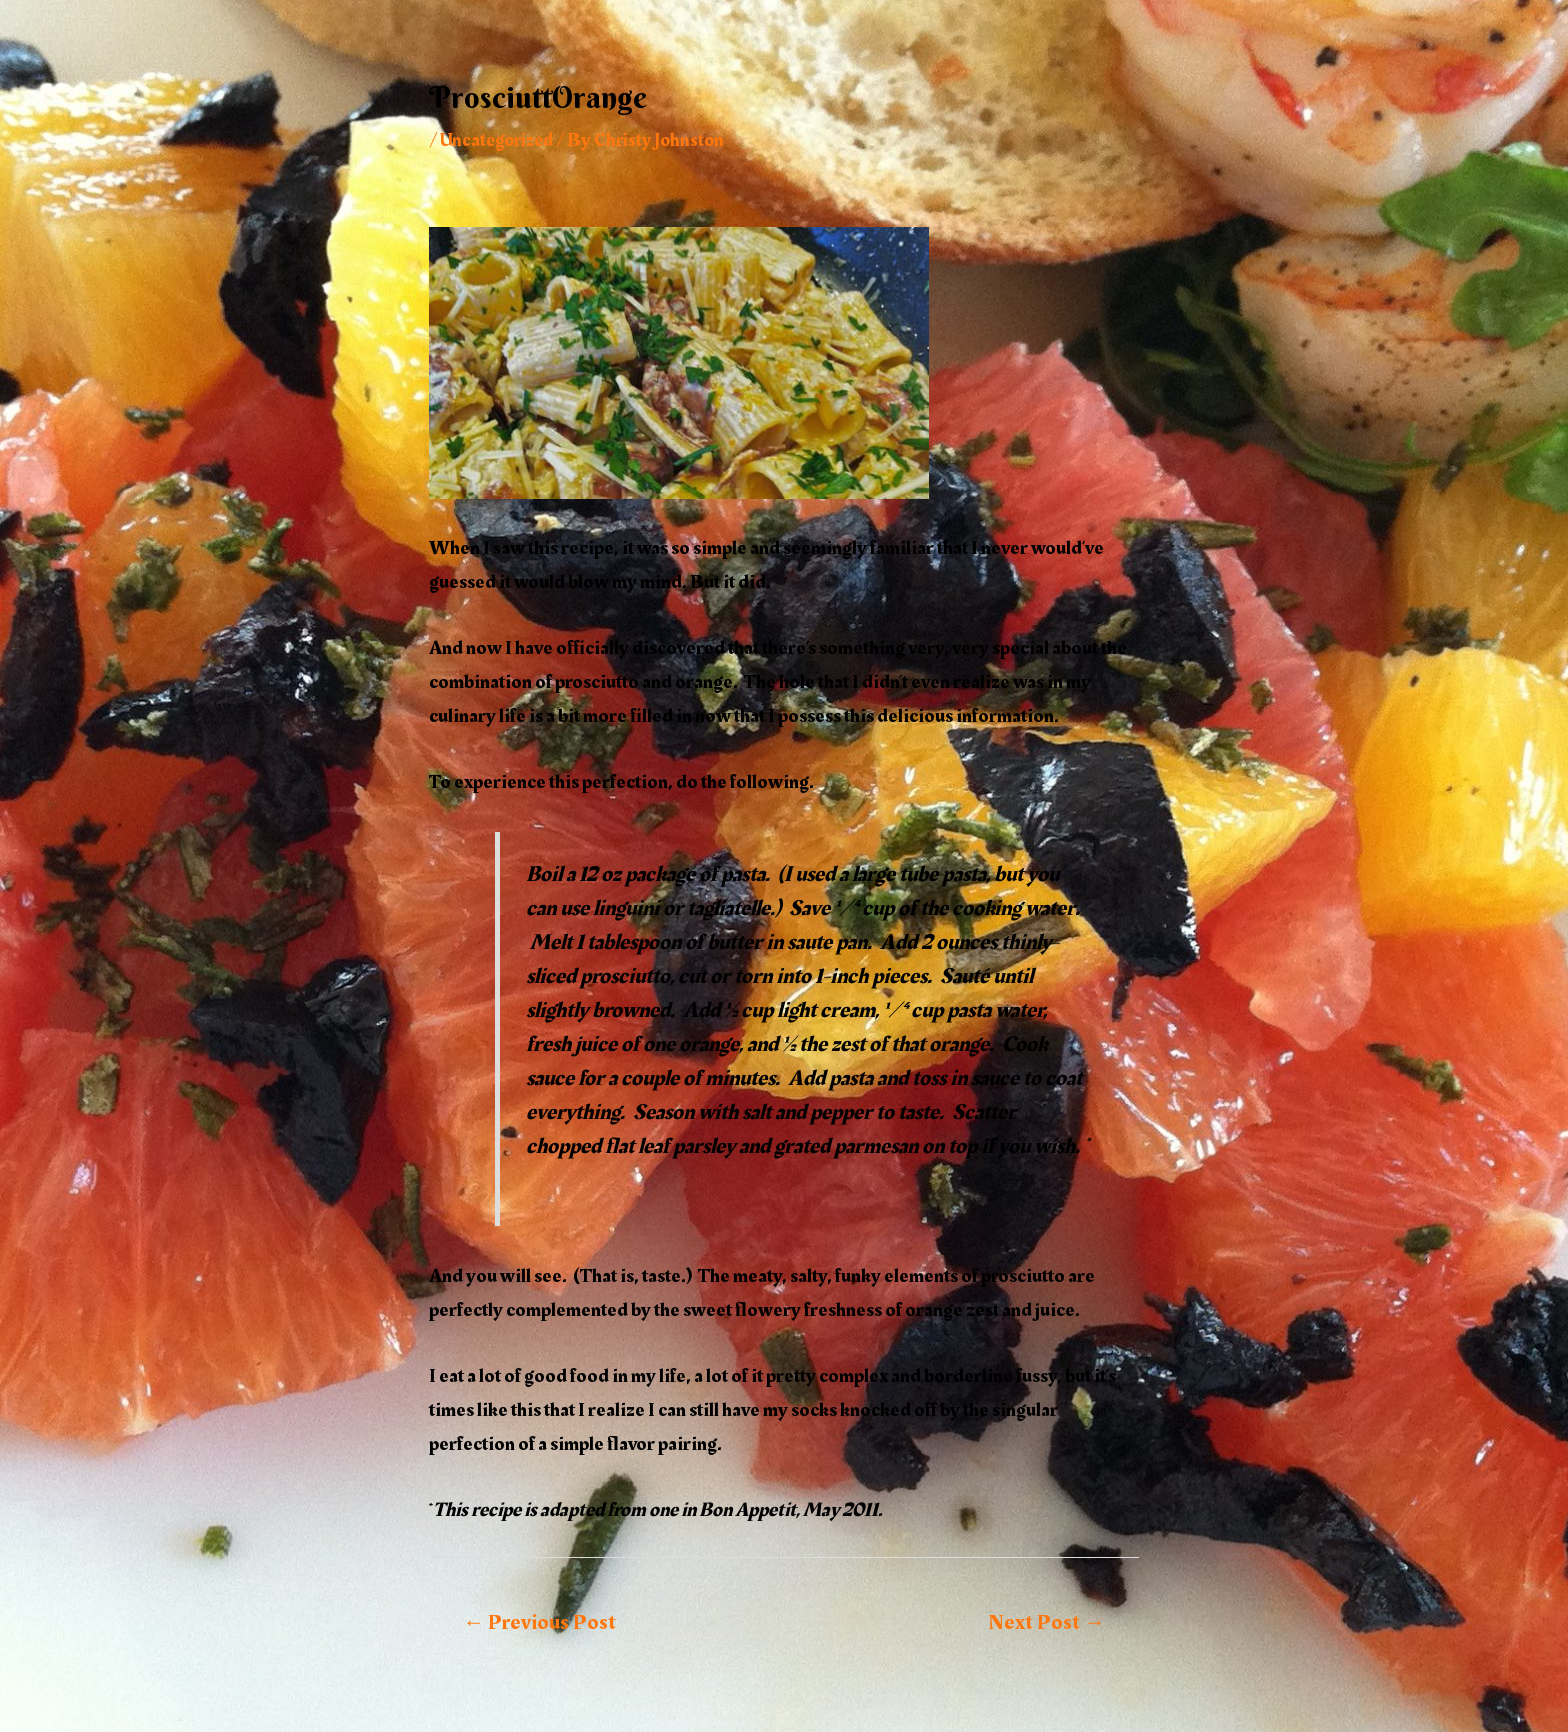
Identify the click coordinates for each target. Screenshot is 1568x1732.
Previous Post (539, 1622)
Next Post (1046, 1622)
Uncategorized (500, 140)
